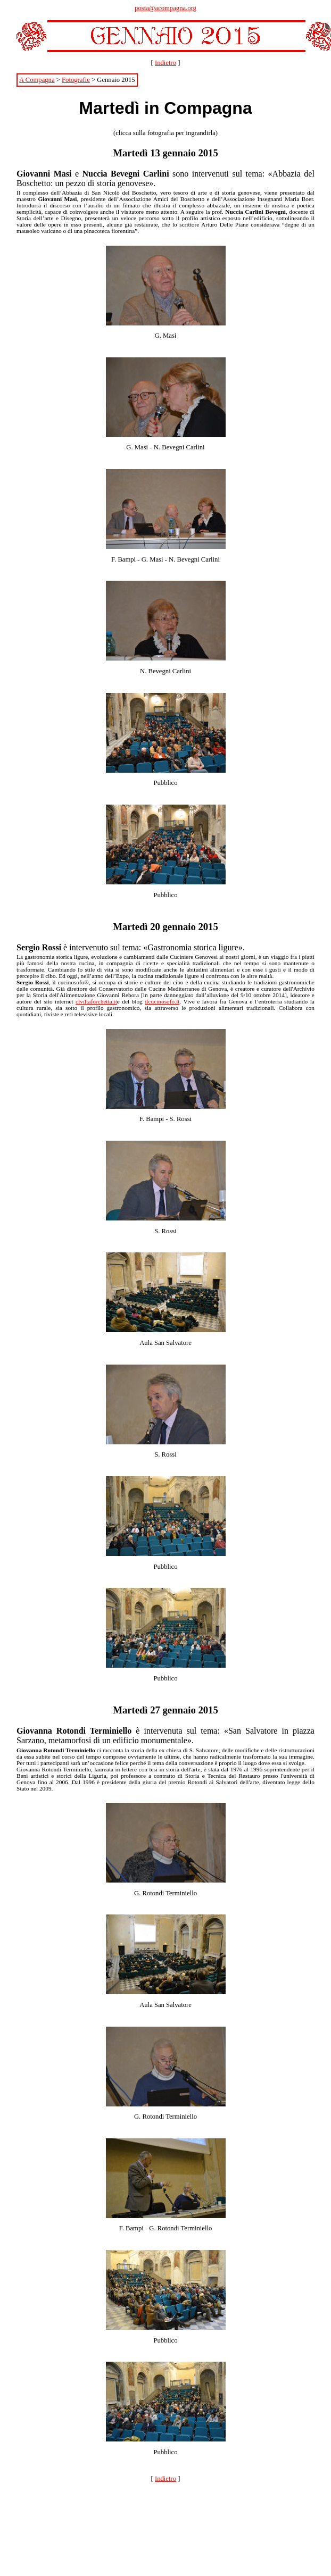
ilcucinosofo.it (162, 1001)
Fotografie (76, 79)
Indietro (165, 62)
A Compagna (36, 79)
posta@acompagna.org (165, 8)
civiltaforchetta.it (96, 1001)
